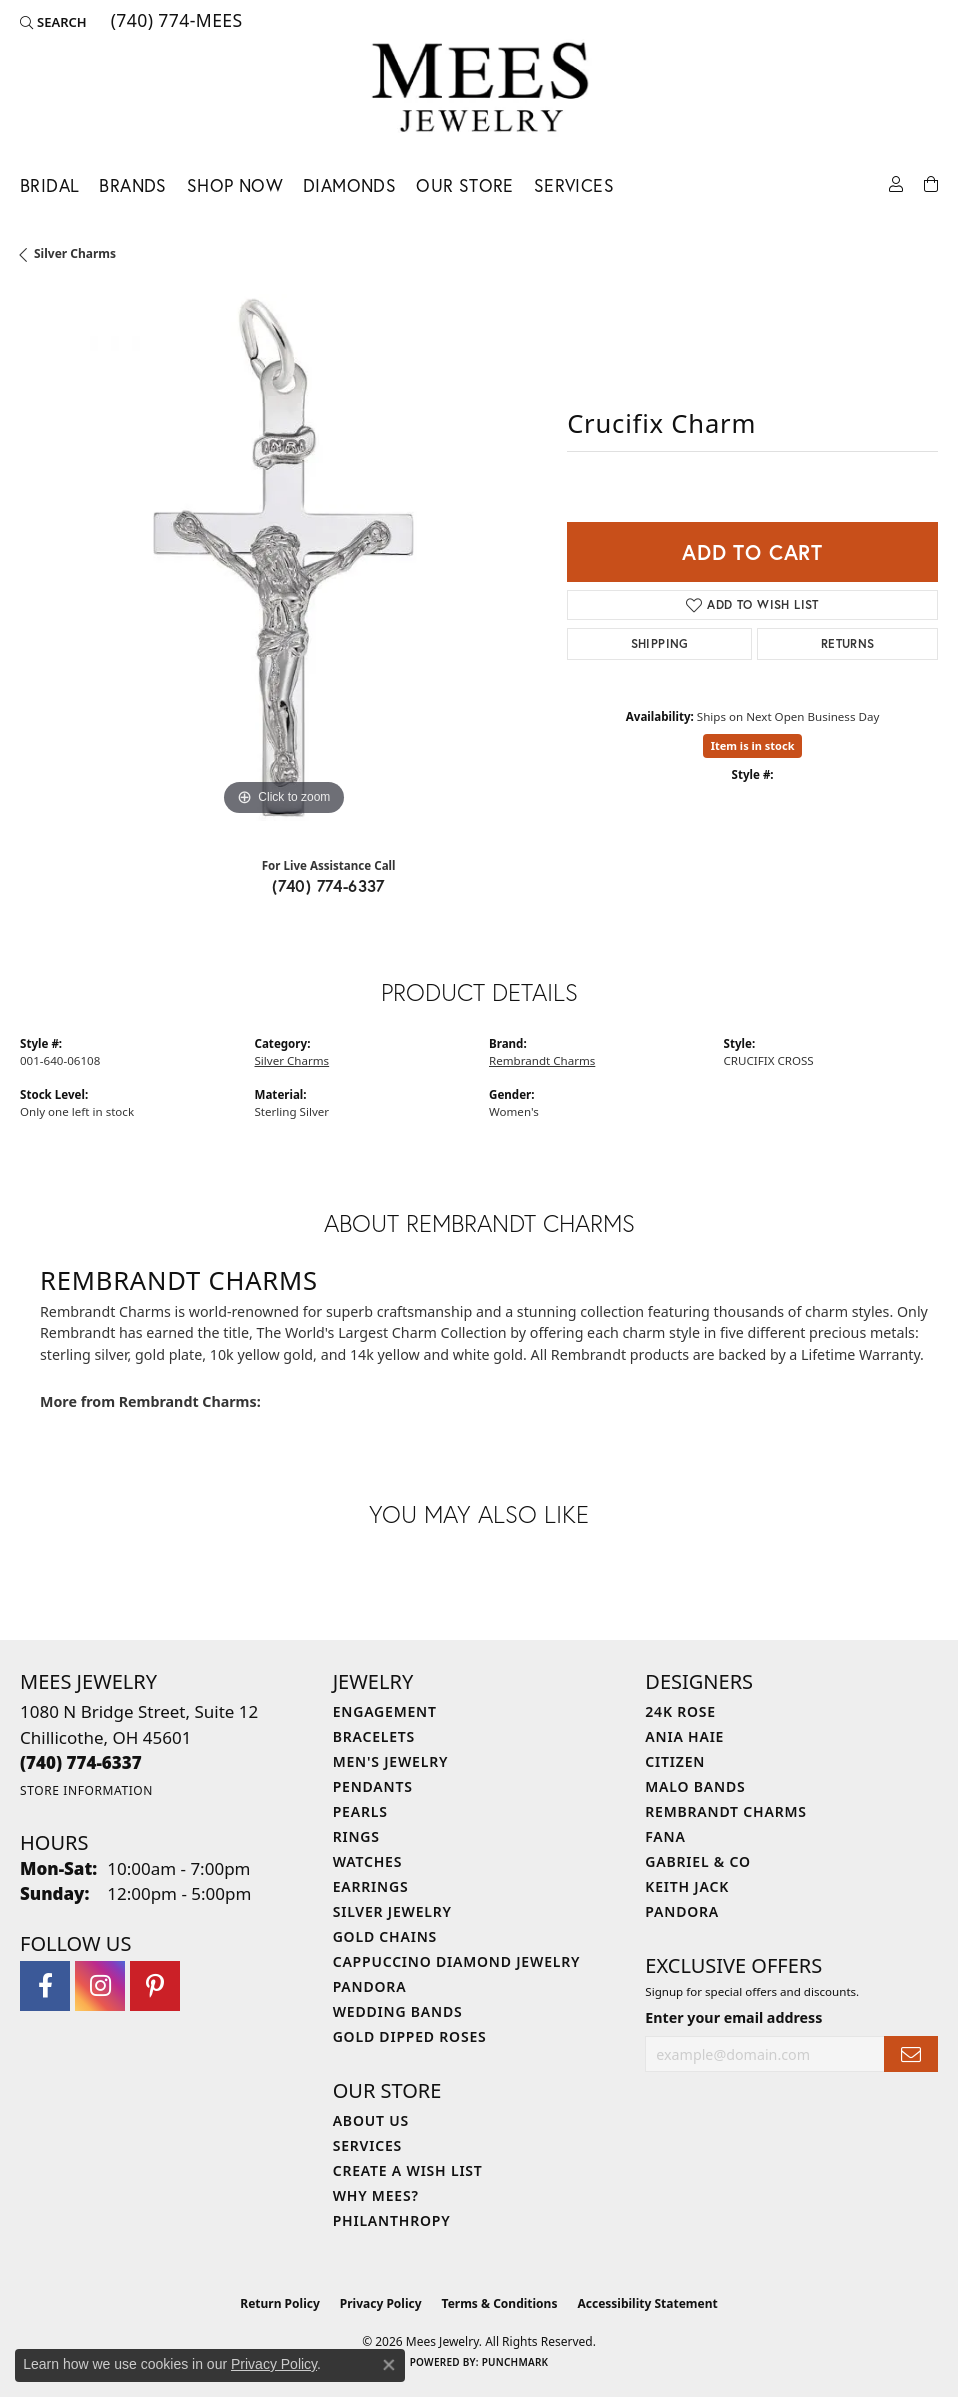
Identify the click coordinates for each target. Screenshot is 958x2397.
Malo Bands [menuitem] (695, 1786)
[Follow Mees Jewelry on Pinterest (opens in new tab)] (155, 1986)
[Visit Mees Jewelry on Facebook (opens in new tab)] (45, 1986)
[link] (175, 22)
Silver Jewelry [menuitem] (392, 1911)
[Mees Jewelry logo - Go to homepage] (479, 90)
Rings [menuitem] (356, 1836)
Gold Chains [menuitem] (385, 1936)
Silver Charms (75, 253)
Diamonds (349, 185)
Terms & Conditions (500, 2303)
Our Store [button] (465, 185)
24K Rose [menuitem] (680, 1711)
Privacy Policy (381, 2303)
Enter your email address (733, 2017)
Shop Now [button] (235, 185)
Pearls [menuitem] (360, 1811)
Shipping (660, 643)
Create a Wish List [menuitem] (408, 2170)
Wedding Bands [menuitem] (398, 2011)
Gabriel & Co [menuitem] (697, 1861)
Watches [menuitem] (368, 1861)
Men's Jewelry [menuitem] (391, 1761)
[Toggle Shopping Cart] (931, 182)
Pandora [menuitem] (370, 1986)
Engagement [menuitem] (385, 1711)
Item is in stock (753, 745)
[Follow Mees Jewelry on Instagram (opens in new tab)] (100, 1986)
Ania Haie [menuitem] (684, 1736)
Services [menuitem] (367, 2145)
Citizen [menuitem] (675, 1761)
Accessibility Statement (647, 2303)
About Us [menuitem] (371, 2120)
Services (574, 185)
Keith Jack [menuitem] (687, 1886)
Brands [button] (132, 185)
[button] (53, 22)
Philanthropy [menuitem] (392, 2220)
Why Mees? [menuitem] (376, 2195)
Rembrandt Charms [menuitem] (725, 1811)
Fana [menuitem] (665, 1836)
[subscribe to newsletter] (911, 2054)
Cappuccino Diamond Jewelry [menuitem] (457, 1961)
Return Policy (280, 2303)
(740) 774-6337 (328, 885)
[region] (283, 557)
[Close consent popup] (389, 2365)
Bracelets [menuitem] (374, 1736)
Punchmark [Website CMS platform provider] (515, 2362)
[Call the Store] (81, 1762)
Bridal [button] (49, 185)
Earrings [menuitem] (371, 1886)
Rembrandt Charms (542, 1060)
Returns (848, 643)
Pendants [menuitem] (373, 1786)
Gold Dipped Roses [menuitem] (410, 2036)
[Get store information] (86, 1790)
